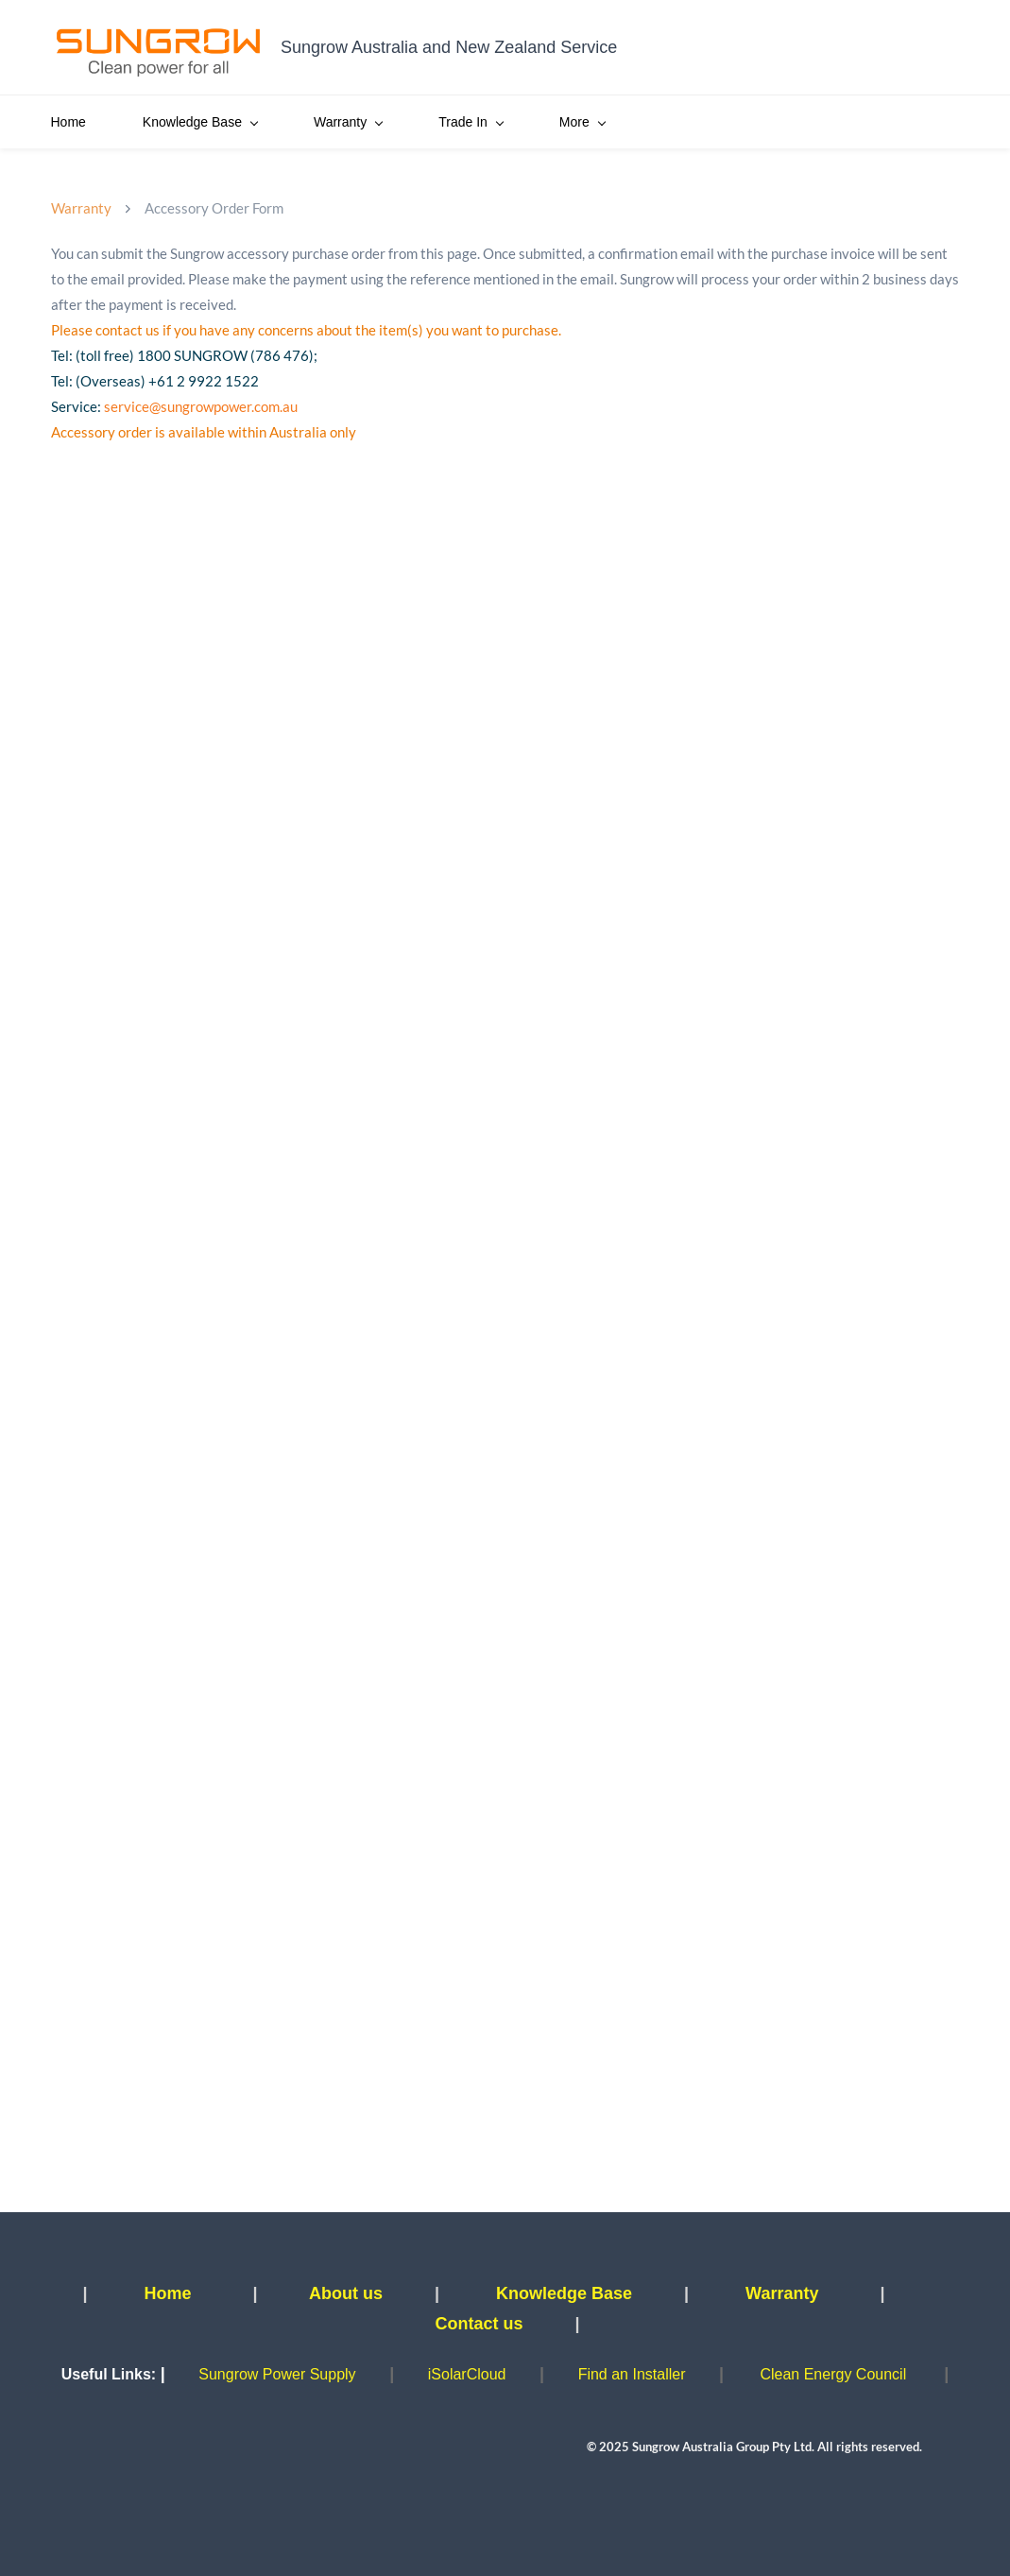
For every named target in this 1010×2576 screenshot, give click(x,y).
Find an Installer (632, 2374)
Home (68, 121)
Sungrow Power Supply (276, 2374)
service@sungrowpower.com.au (201, 406)
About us (346, 2293)
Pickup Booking (778, 121)
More (902, 121)
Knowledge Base (200, 121)
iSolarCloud (467, 2374)
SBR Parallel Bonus (617, 121)
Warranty (348, 121)
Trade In (470, 121)
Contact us (478, 2323)
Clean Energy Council (833, 2374)
